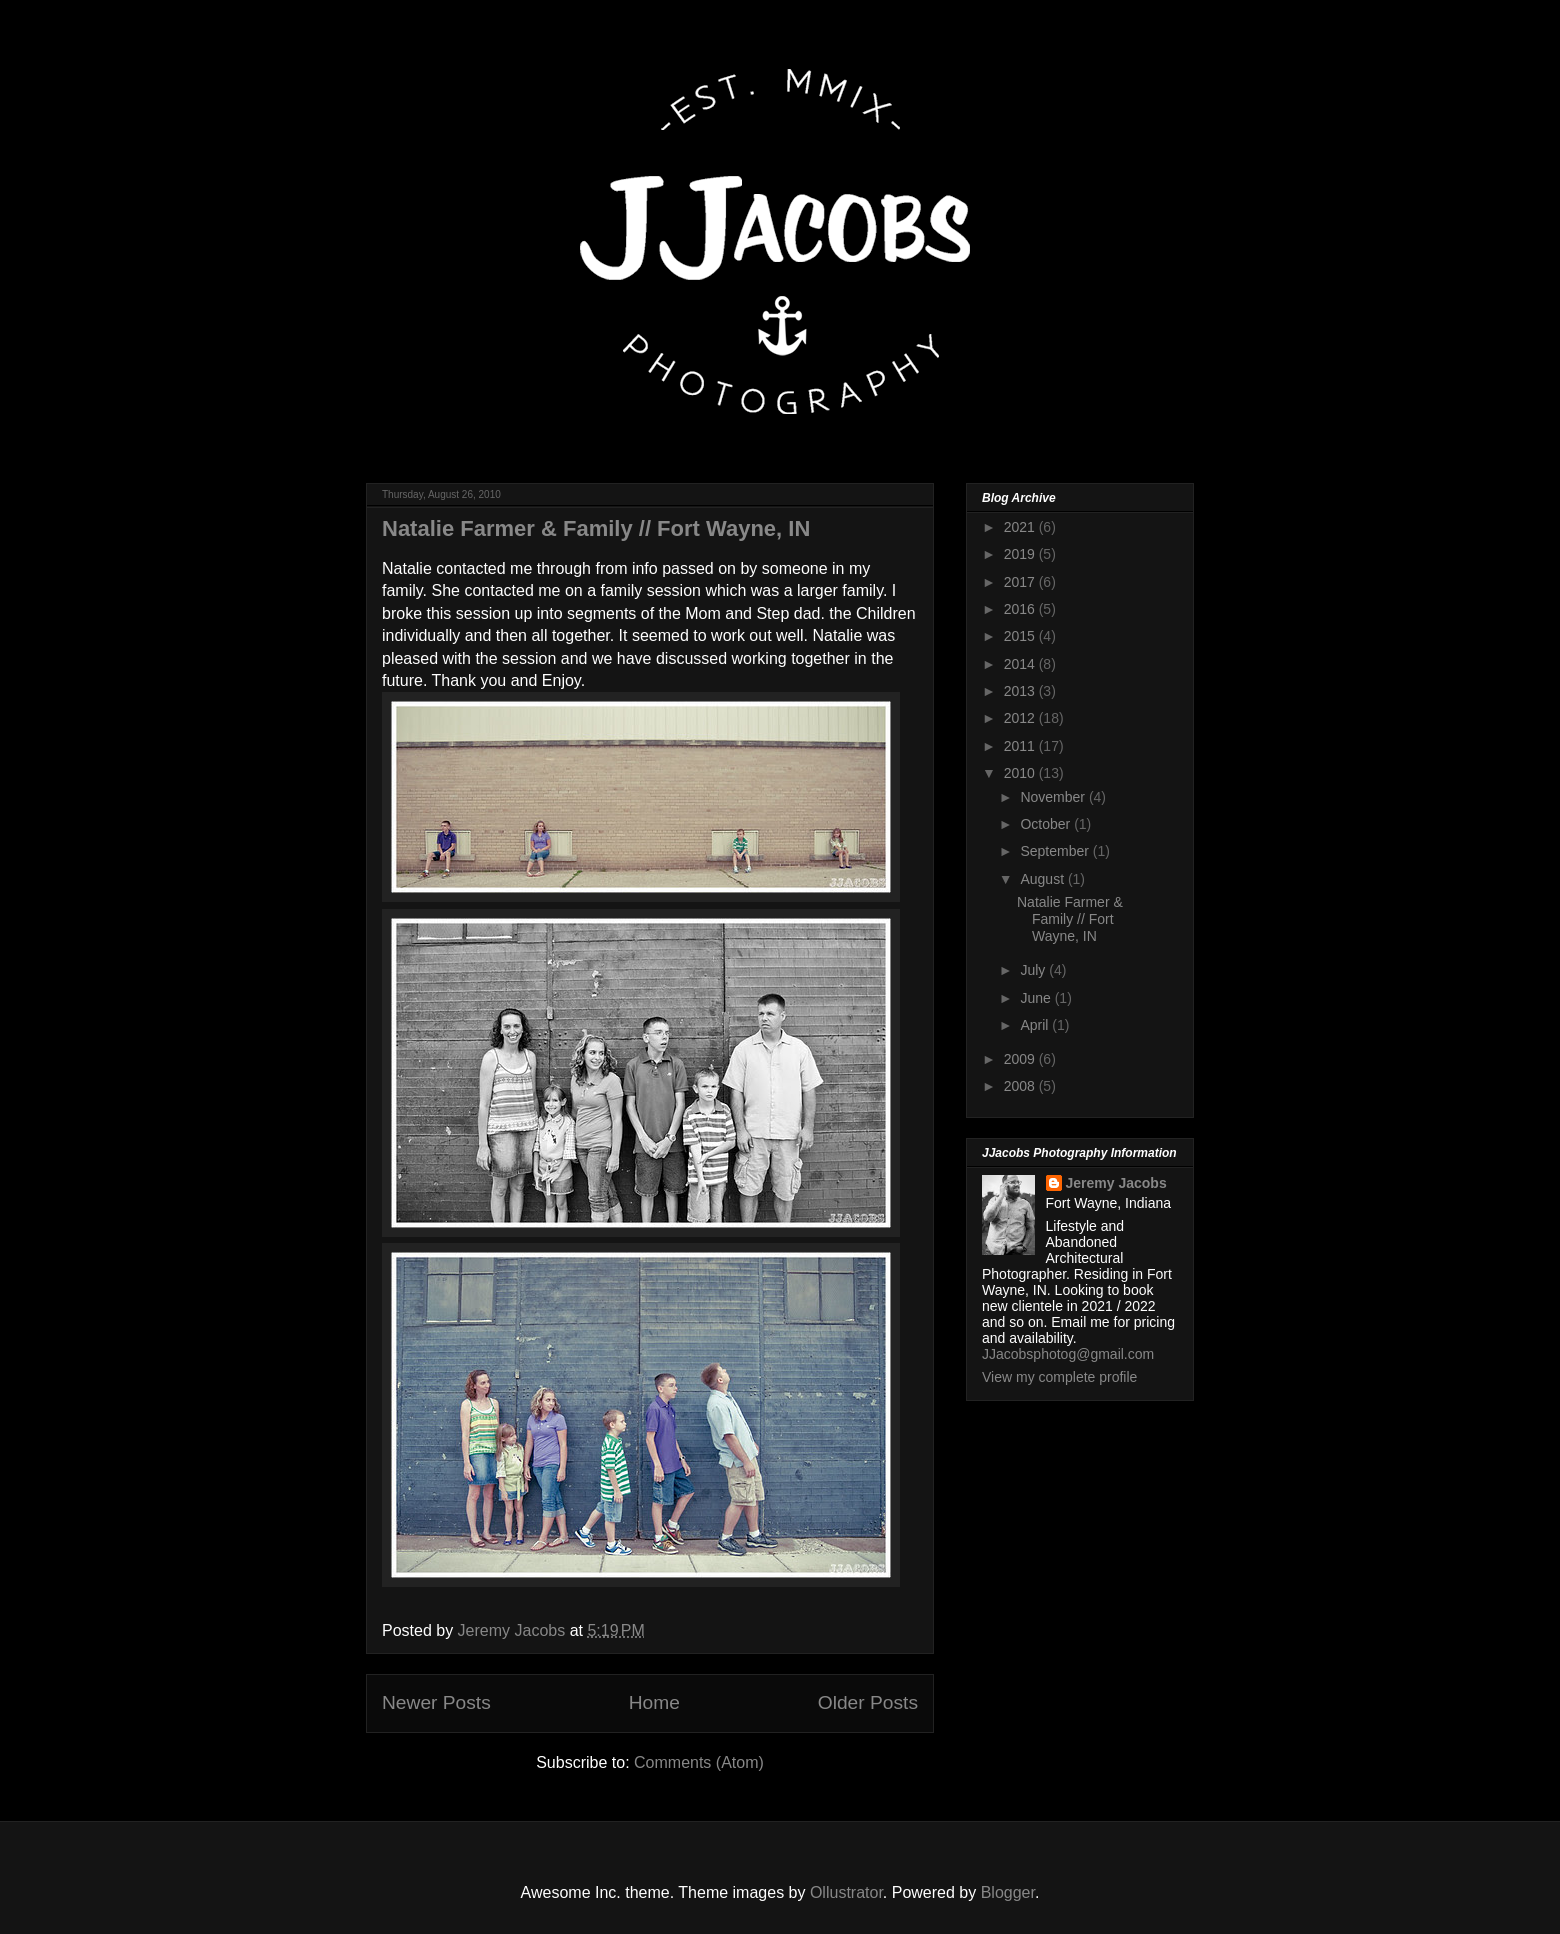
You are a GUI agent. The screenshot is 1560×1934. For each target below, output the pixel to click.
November (1054, 797)
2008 (1021, 1086)
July (1034, 970)
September (1056, 851)
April (1036, 1025)
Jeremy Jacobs (1116, 1183)
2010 (1021, 773)
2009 (1021, 1059)
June (1037, 998)
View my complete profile (1059, 1377)
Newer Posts (436, 1702)
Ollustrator (846, 1892)
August (1043, 879)
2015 (1021, 636)
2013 (1021, 691)
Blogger (1008, 1892)
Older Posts (868, 1702)
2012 (1021, 718)
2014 (1021, 664)
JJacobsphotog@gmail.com (1068, 1354)
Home (654, 1702)
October (1047, 824)
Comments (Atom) (699, 1762)
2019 (1021, 554)
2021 (1021, 527)
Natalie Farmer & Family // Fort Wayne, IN (596, 528)
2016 (1021, 609)
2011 (1021, 746)
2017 (1021, 582)
